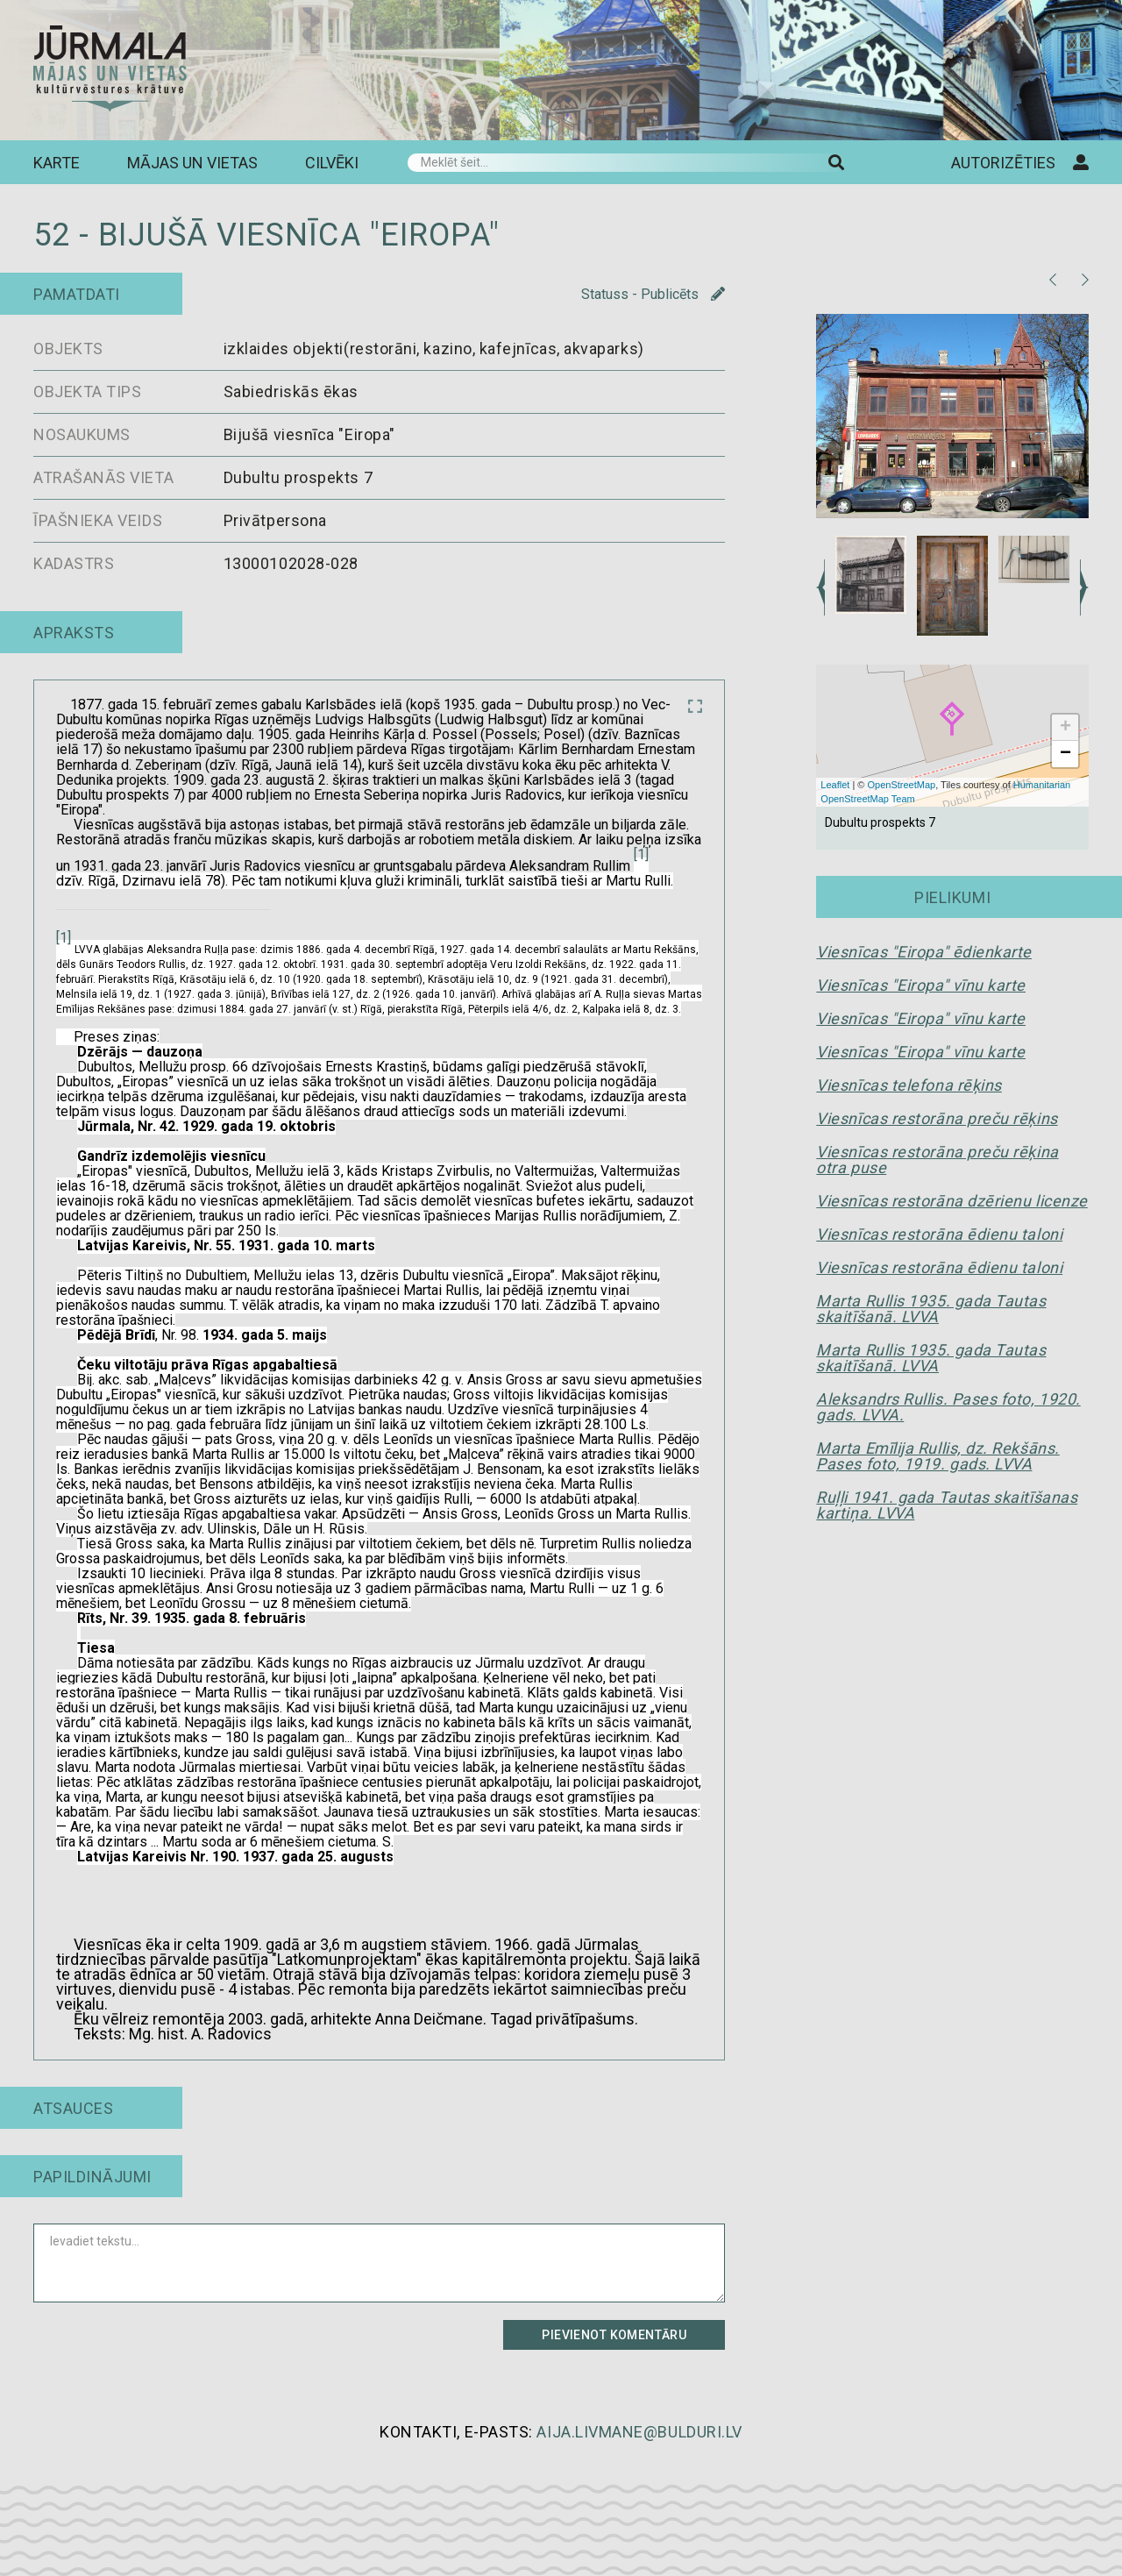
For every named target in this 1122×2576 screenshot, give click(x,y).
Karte (56, 162)
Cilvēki (332, 162)
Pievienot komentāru (614, 2335)
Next (1084, 587)
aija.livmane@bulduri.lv (639, 2432)
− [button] (1065, 754)
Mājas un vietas (192, 162)
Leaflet (834, 784)
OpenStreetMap (902, 784)
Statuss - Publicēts (653, 294)
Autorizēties (1020, 162)
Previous (820, 587)
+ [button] (1065, 728)
